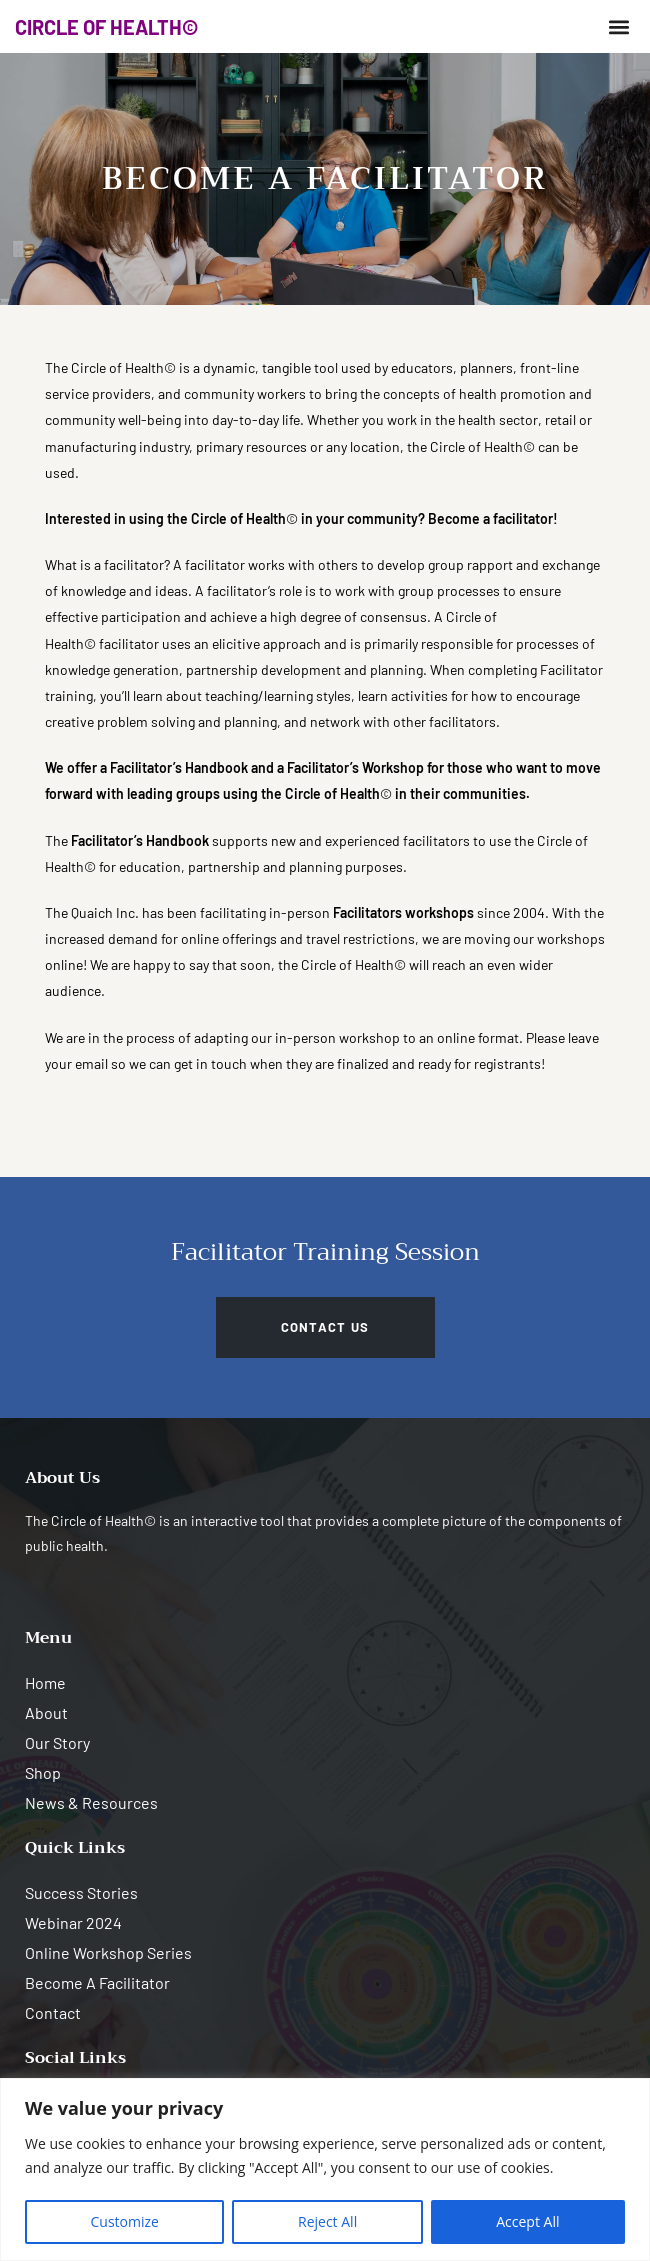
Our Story (57, 1742)
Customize (125, 2221)
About (46, 1712)
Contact (53, 2012)
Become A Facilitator (97, 1982)
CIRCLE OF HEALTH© (106, 27)
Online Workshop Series (108, 1952)
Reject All (327, 2221)
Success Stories (81, 1892)
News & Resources (91, 1802)
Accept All (527, 2221)
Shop (43, 1772)
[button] (618, 26)
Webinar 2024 (73, 1922)
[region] (325, 2169)
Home (45, 1682)
